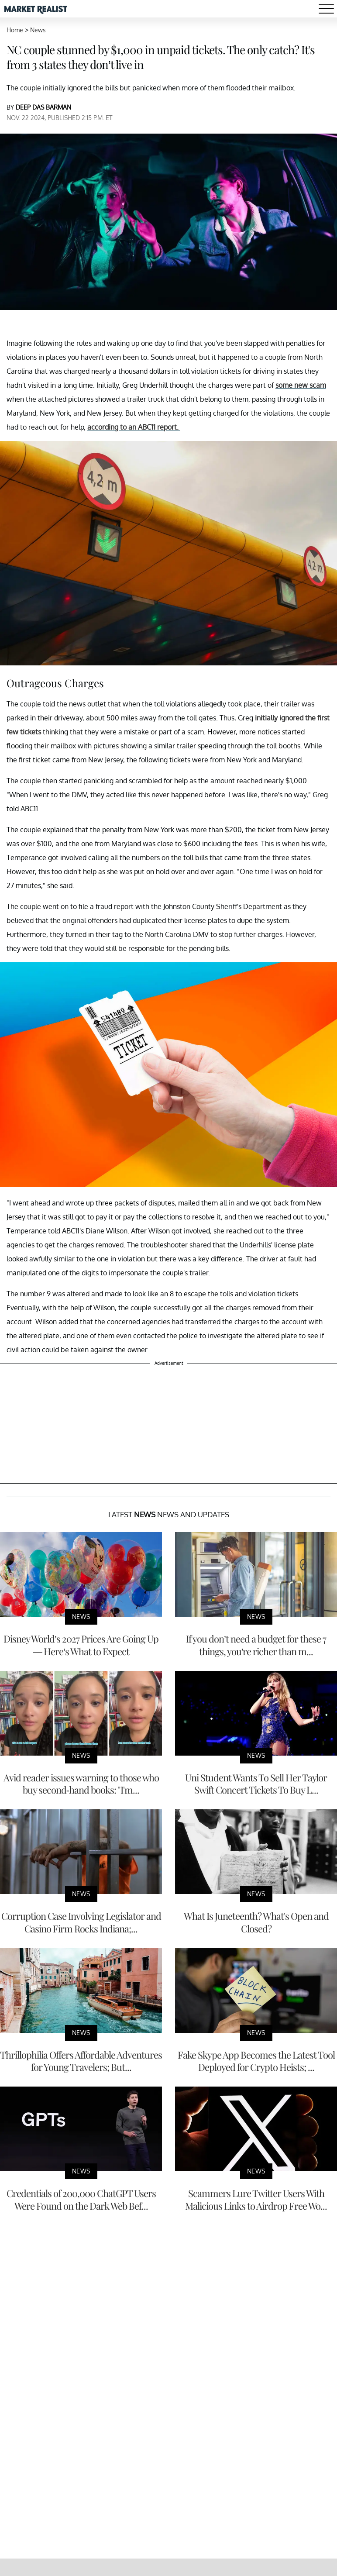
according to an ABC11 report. (133, 427)
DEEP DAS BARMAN (43, 107)
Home (15, 30)
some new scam (300, 385)
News (38, 30)
